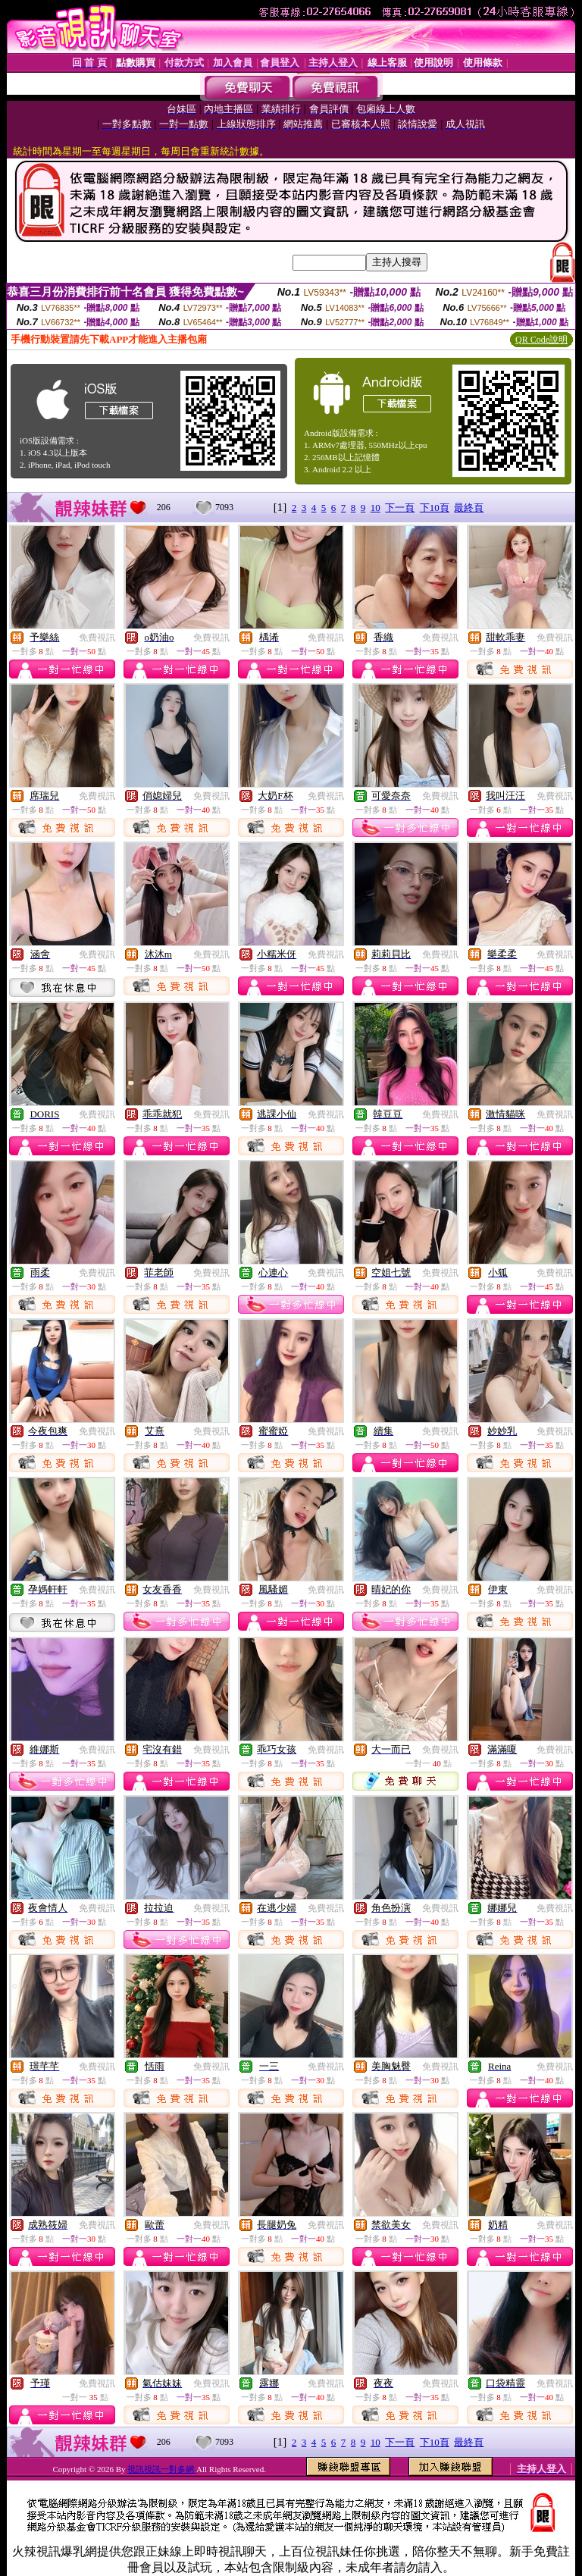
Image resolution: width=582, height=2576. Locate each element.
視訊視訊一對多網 (161, 2469)
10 (375, 507)
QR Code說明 (541, 339)
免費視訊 (97, 637)
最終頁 (468, 507)
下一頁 (400, 507)
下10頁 (434, 507)
